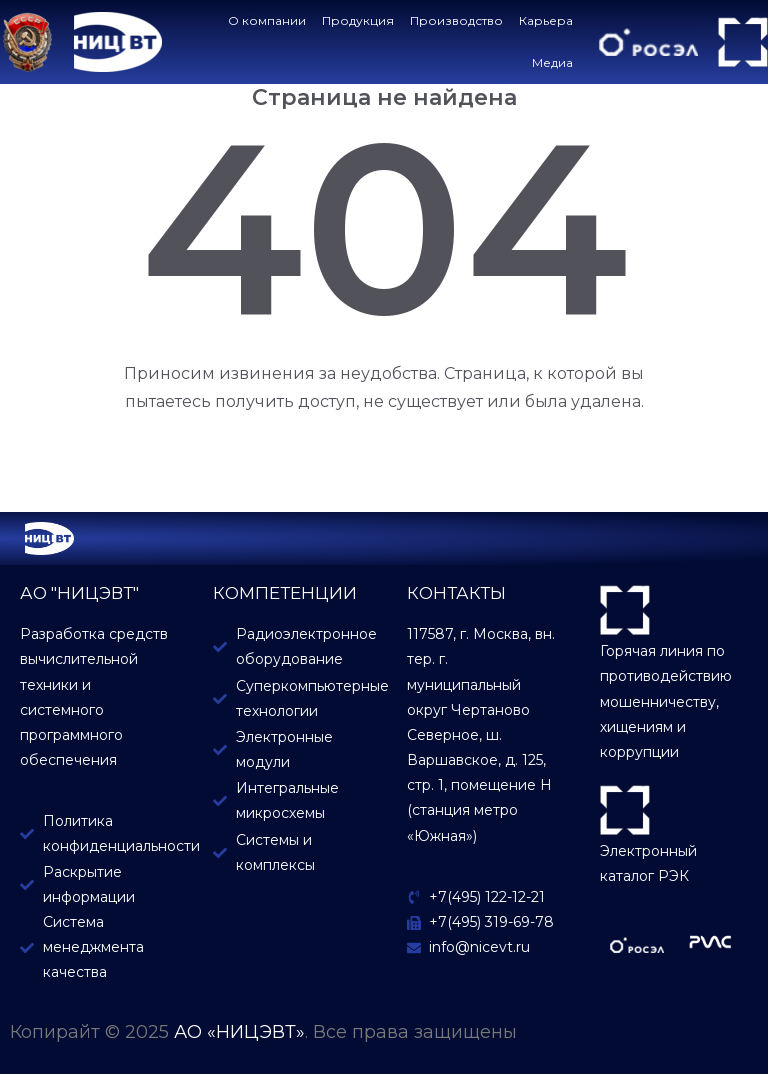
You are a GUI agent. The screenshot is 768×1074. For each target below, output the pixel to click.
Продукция (363, 20)
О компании (272, 20)
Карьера (551, 20)
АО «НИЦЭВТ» (239, 1032)
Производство (461, 20)
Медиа (557, 62)
